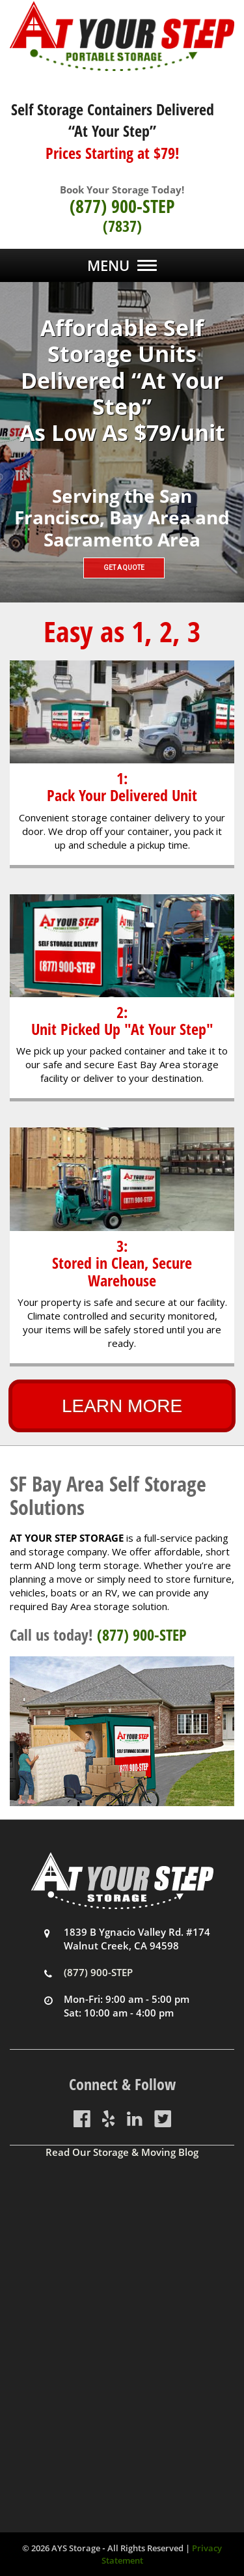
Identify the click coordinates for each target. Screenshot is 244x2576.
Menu (108, 265)
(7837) (122, 225)
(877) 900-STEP (122, 205)
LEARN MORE (122, 1406)
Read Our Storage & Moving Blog (122, 2151)
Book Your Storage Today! (122, 189)
